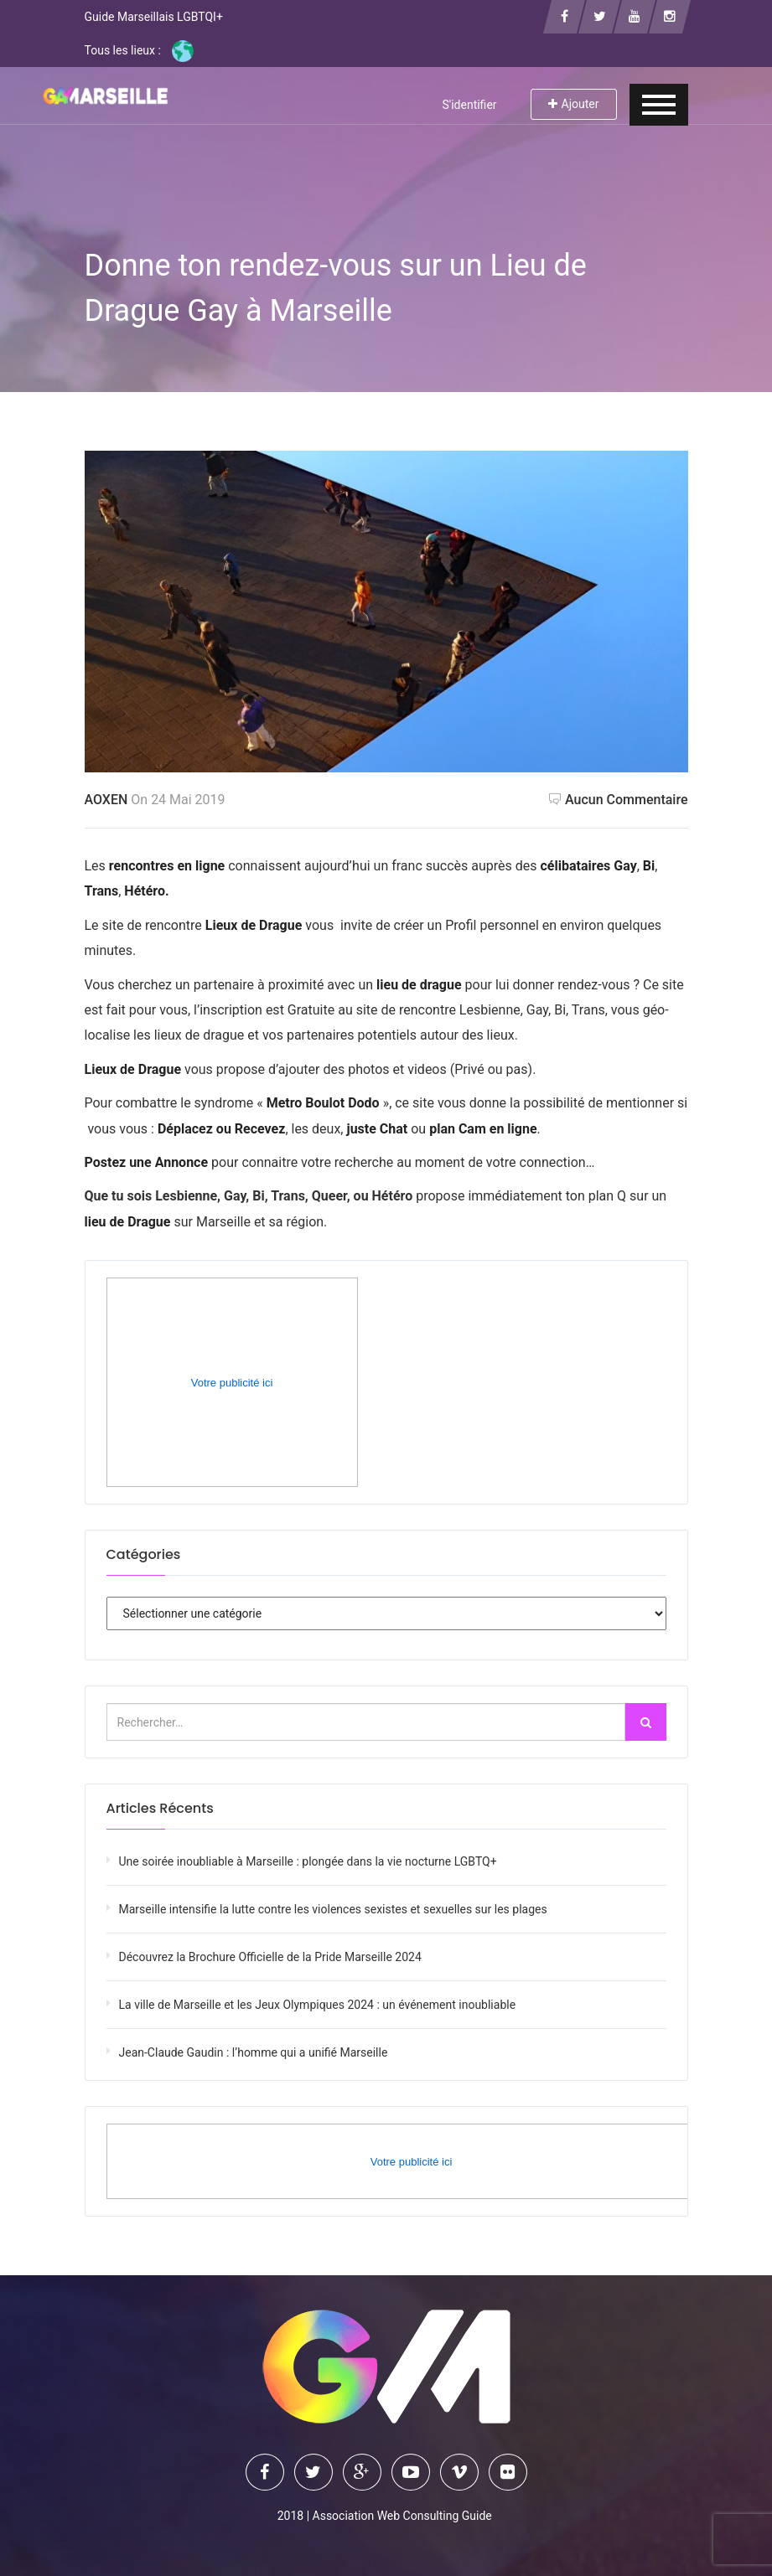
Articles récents (160, 1808)
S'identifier (469, 104)
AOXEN (106, 800)
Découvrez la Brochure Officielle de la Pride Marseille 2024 (270, 1957)
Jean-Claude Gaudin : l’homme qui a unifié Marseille (253, 2052)
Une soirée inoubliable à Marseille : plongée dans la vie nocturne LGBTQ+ (308, 1861)
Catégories (143, 1554)
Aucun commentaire (618, 800)
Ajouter (573, 104)
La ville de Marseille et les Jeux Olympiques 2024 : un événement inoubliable (317, 2004)
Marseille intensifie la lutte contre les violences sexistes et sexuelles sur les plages (333, 1909)
